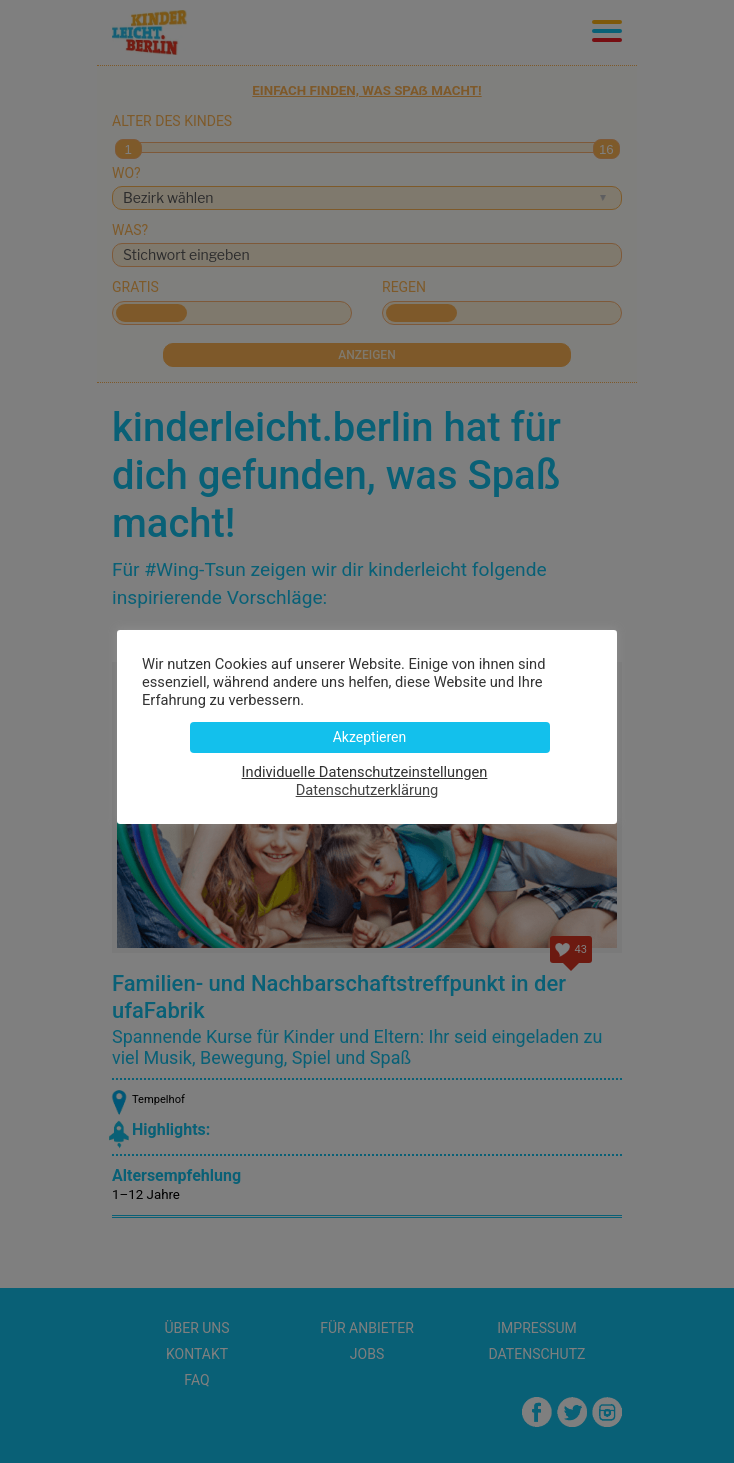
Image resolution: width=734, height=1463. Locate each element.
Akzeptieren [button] (370, 737)
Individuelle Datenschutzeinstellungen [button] (365, 772)
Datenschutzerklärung (367, 790)
